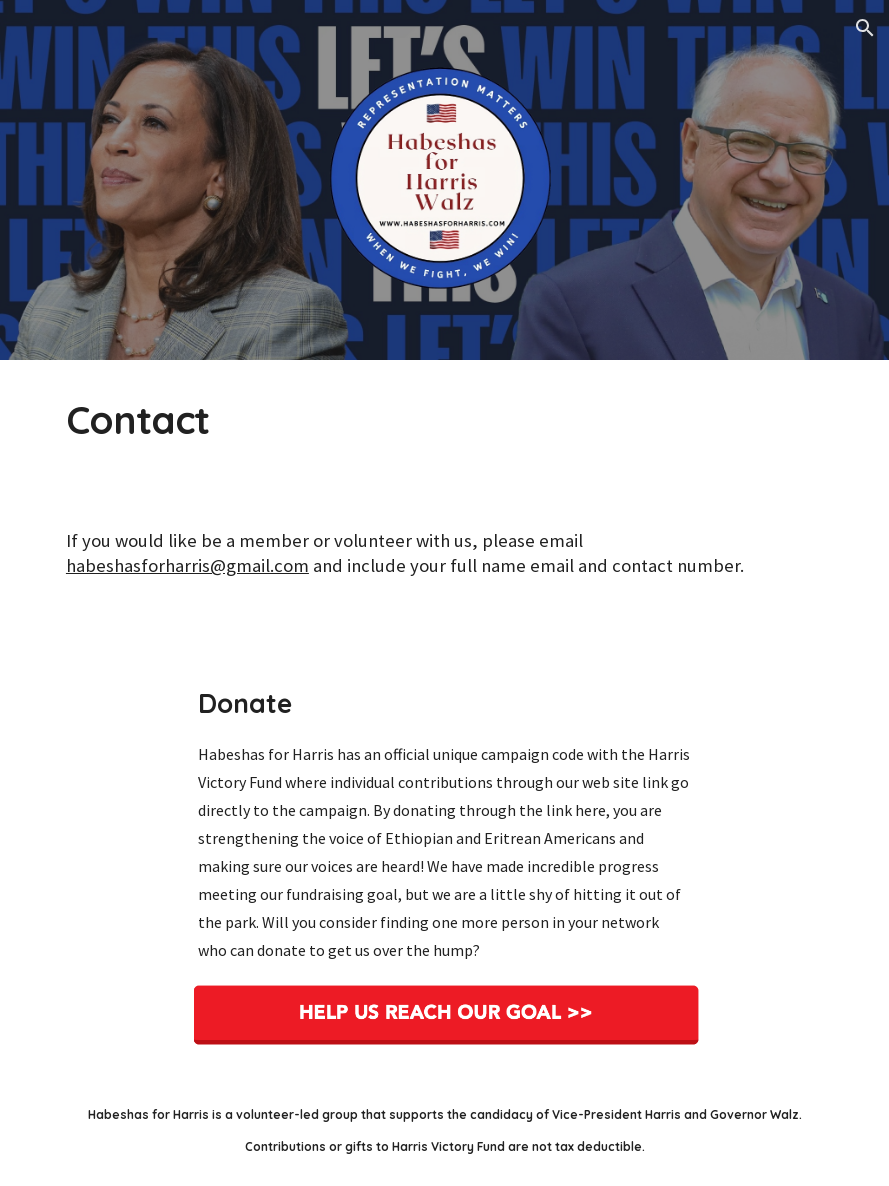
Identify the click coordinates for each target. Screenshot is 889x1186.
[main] (444, 420)
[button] (865, 28)
